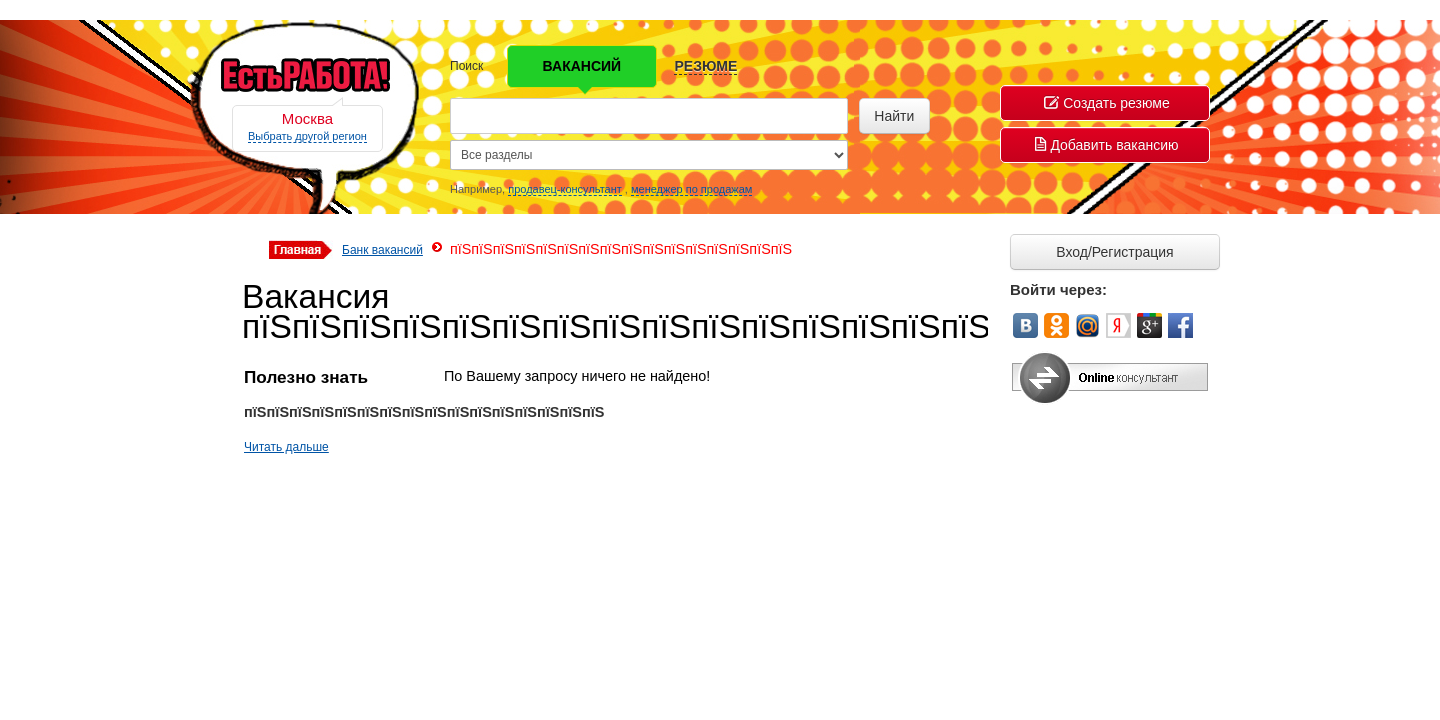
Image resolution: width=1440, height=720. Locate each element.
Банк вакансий (382, 250)
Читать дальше (286, 447)
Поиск (466, 66)
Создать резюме (1107, 103)
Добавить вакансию (1106, 145)
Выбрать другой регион (307, 136)
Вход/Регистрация (1114, 252)
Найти (894, 116)
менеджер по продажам (691, 189)
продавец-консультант (565, 189)
